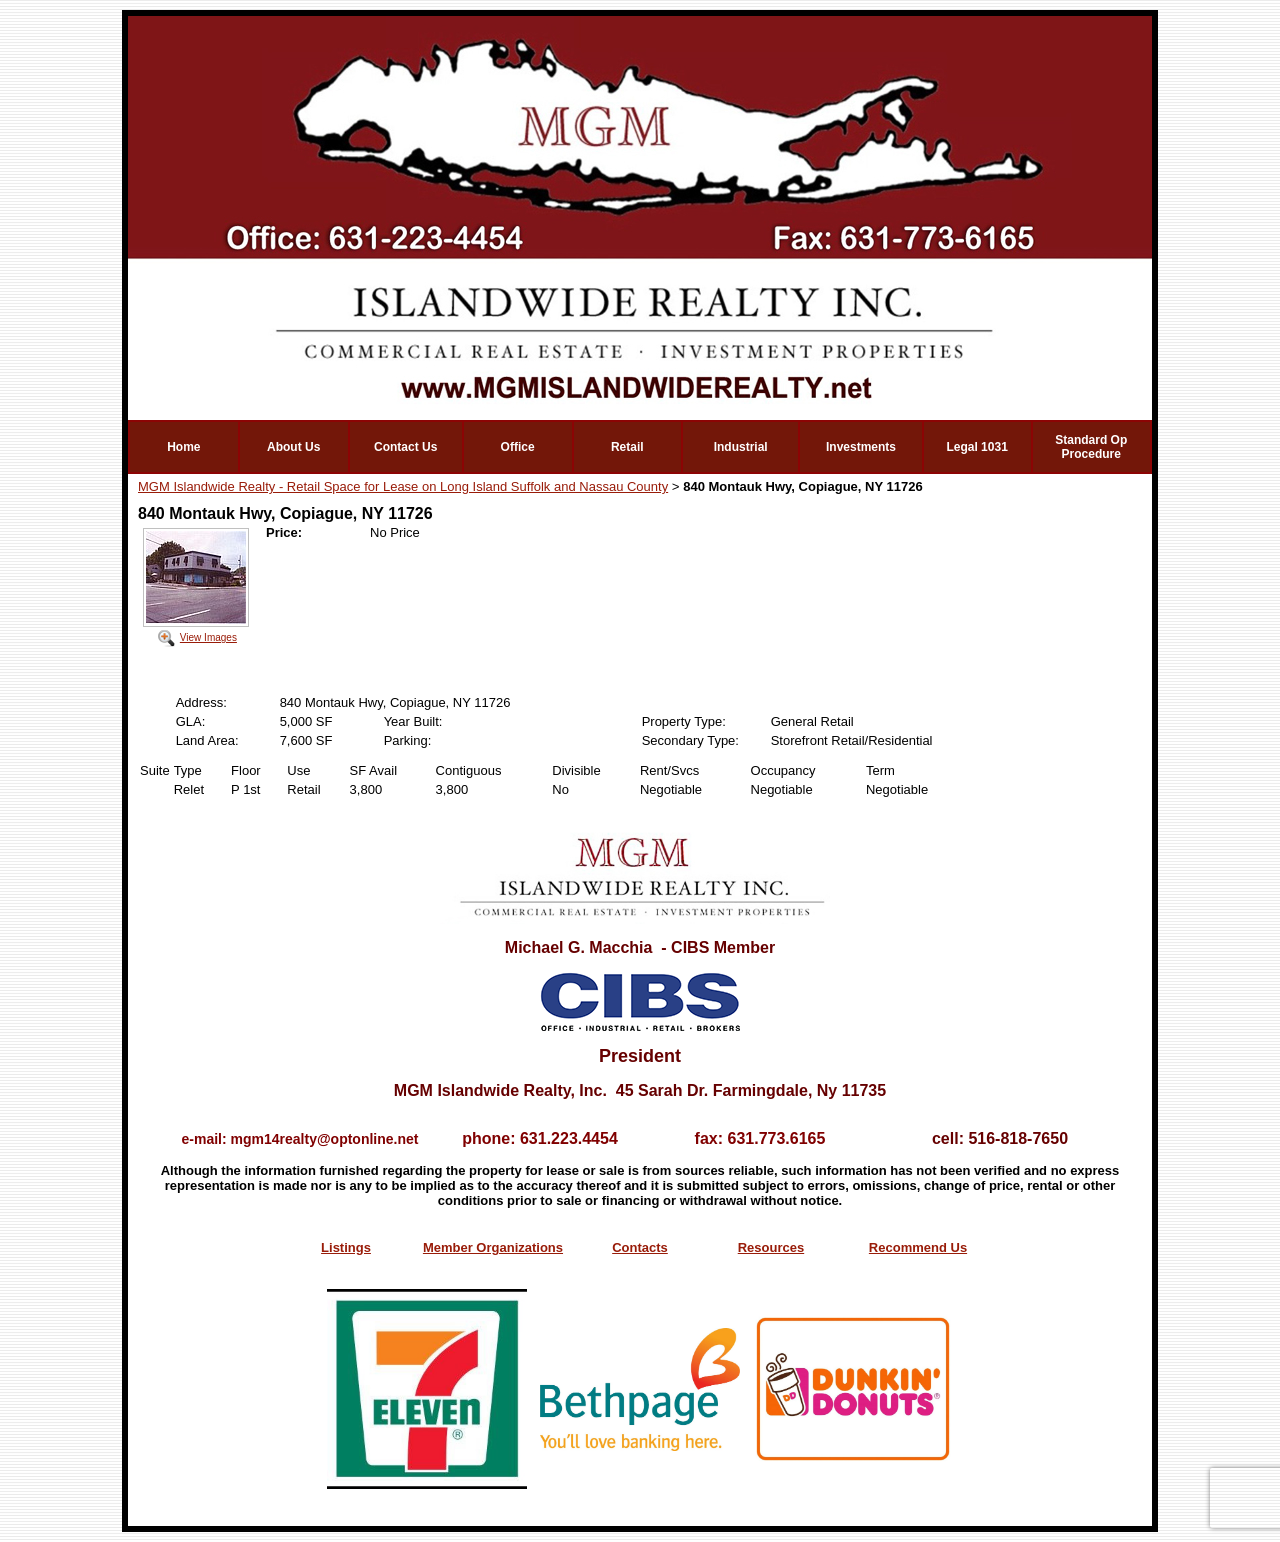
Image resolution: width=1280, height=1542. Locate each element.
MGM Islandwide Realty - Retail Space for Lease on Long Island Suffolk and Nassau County (403, 486)
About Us (293, 447)
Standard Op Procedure (1091, 447)
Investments (861, 447)
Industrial (741, 447)
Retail (627, 447)
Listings (346, 1247)
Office (518, 447)
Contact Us (405, 447)
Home (183, 447)
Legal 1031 (976, 447)
